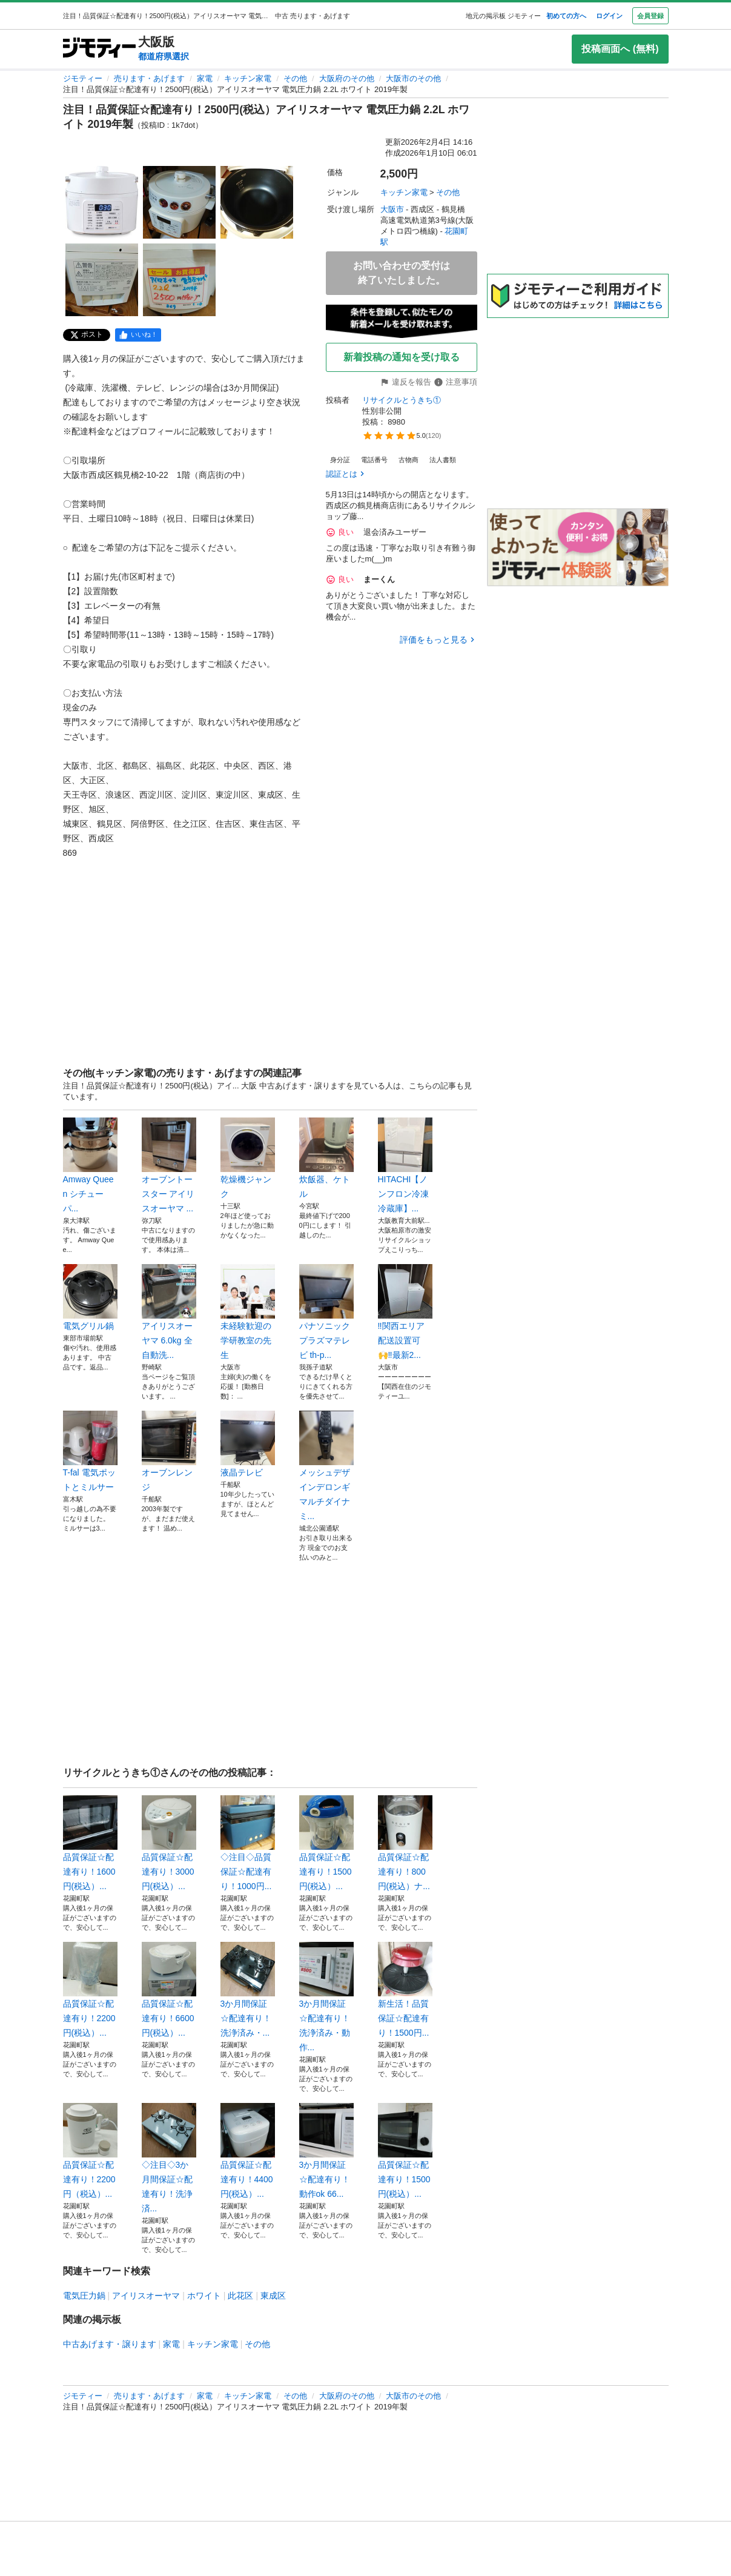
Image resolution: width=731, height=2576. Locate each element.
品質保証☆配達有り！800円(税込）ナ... (405, 1843)
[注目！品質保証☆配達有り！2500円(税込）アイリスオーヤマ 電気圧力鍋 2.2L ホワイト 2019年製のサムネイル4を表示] (102, 280)
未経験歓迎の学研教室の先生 (247, 1312)
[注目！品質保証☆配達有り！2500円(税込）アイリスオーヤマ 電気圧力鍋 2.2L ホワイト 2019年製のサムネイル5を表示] (179, 280)
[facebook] (138, 335)
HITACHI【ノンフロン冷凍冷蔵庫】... (405, 1165)
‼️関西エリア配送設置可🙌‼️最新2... (405, 1312)
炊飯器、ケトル (326, 1158)
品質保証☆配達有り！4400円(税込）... (247, 2151)
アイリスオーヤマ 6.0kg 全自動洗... (169, 1312)
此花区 (240, 2295)
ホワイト (204, 2295)
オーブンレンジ (169, 1451)
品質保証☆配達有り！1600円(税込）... (90, 1843)
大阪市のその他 (413, 78)
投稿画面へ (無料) (619, 49)
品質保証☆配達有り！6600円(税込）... (169, 1990)
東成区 (273, 2295)
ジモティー (82, 78)
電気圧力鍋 (84, 2295)
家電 (205, 78)
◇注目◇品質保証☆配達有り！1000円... (247, 1843)
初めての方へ (566, 15)
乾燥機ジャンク (247, 1158)
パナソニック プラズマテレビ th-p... (326, 1312)
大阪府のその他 (346, 78)
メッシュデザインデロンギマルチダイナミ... (326, 1466)
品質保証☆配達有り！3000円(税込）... (169, 1843)
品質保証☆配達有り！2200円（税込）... (90, 2151)
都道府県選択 (163, 56)
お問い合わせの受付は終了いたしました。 (401, 272)
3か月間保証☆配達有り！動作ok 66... (326, 2151)
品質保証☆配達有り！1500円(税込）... (326, 1843)
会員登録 (650, 15)
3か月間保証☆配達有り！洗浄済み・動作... (326, 1997)
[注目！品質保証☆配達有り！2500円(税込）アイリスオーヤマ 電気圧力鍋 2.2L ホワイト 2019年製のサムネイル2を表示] (179, 202)
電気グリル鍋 (90, 1297)
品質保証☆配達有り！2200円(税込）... (90, 1990)
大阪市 (392, 209)
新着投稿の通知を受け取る (401, 357)
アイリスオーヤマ (146, 2295)
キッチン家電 (247, 78)
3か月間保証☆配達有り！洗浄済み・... (247, 1990)
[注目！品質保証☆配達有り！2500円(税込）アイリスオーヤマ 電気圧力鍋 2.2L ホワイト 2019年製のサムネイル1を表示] (102, 202)
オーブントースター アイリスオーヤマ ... (169, 1165)
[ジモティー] (99, 49)
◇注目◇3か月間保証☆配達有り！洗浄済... (169, 2158)
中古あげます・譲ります (109, 2344)
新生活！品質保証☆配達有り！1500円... (405, 1990)
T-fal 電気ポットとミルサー (90, 1451)
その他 (295, 78)
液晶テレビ (247, 1444)
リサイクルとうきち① (401, 400)
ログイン (609, 15)
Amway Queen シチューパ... (90, 1165)
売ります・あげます (149, 78)
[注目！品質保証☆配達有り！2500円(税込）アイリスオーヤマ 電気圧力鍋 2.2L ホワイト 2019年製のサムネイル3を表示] (257, 202)
